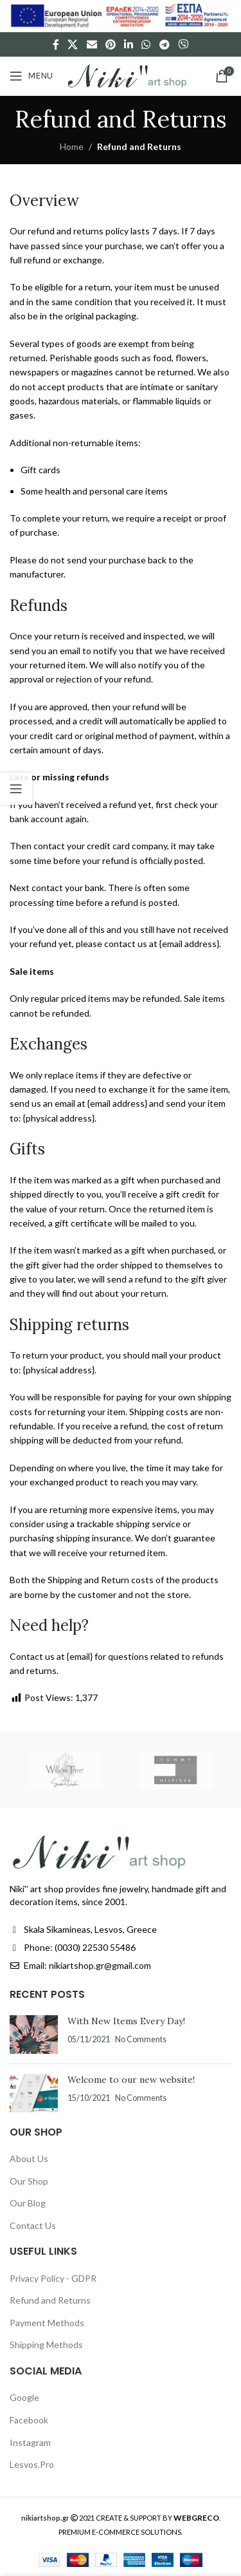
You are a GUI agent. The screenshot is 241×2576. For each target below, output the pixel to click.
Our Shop (29, 2181)
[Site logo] (127, 75)
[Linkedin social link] (129, 44)
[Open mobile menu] (31, 76)
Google (24, 2397)
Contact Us (33, 2225)
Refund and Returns (50, 2300)
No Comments (140, 2039)
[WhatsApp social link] (146, 44)
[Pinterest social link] (110, 44)
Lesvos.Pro (32, 2464)
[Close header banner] (225, 16)
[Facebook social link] (55, 44)
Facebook (29, 2419)
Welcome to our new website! (131, 2079)
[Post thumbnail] (34, 2034)
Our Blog (28, 2202)
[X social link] (73, 44)
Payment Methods (47, 2322)
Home (72, 146)
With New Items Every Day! (126, 2021)
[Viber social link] (183, 44)
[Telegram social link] (164, 44)
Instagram (30, 2442)
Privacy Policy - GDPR (53, 2278)
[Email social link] (91, 44)
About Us (29, 2158)
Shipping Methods (46, 2344)
